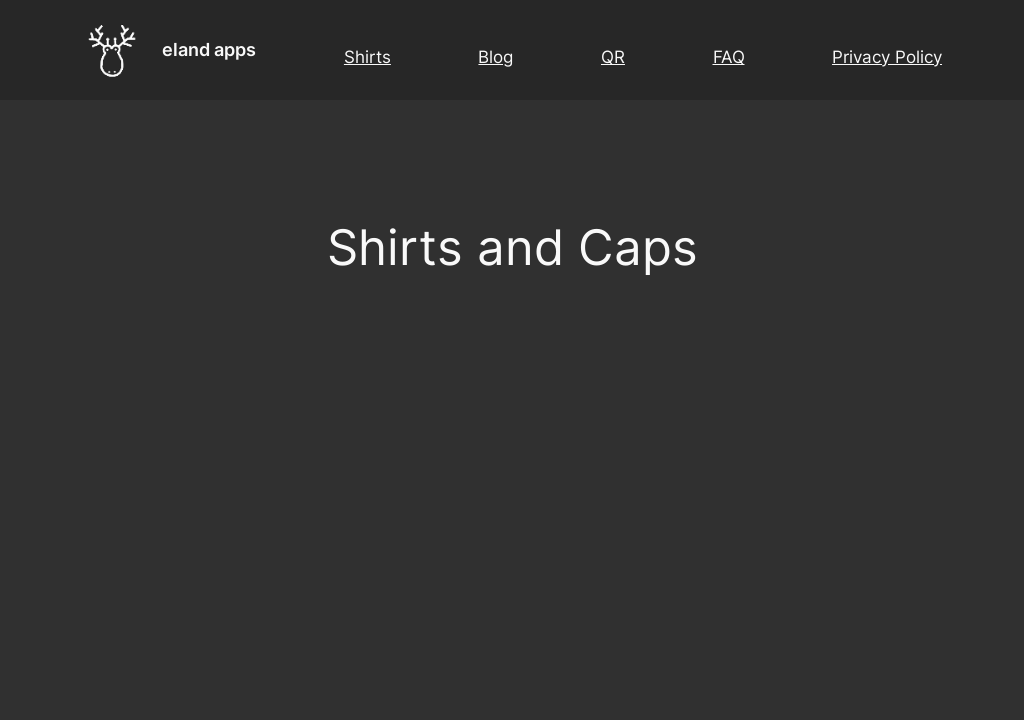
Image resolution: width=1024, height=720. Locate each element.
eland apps (209, 49)
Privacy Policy (887, 57)
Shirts (367, 57)
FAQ (729, 57)
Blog (495, 57)
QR (613, 57)
